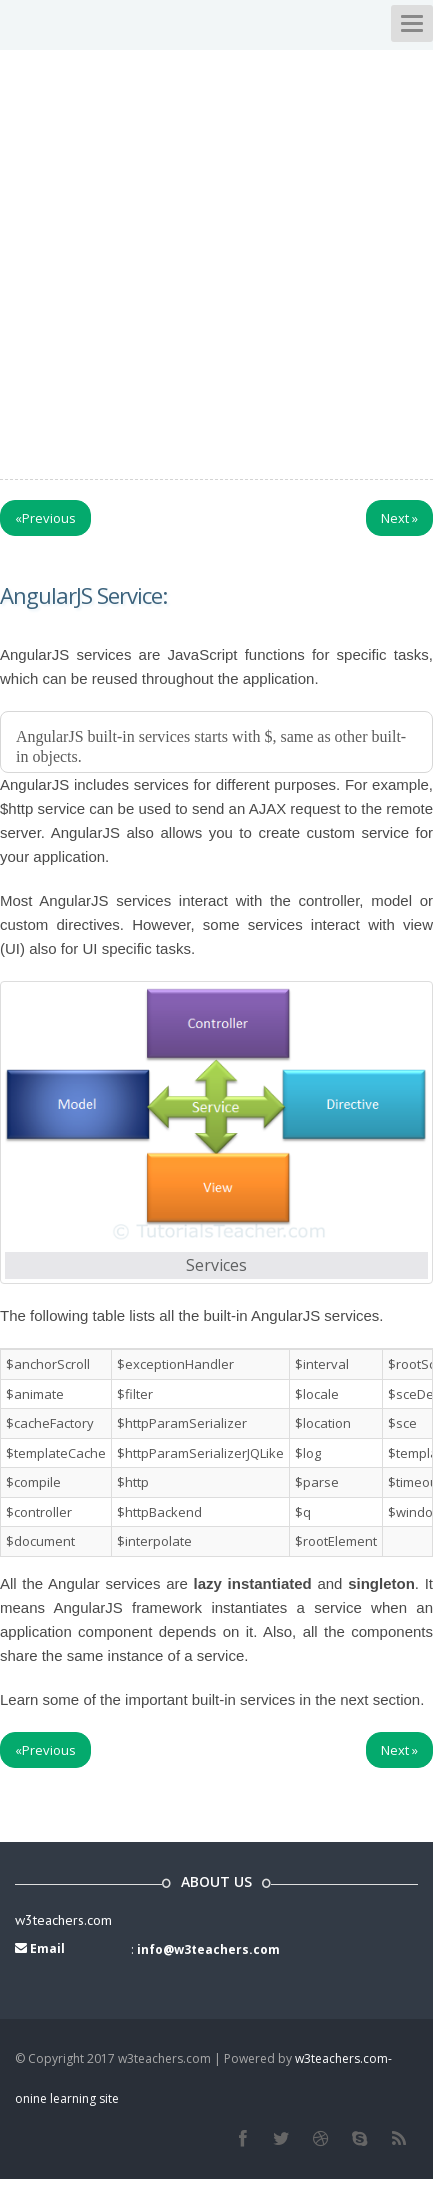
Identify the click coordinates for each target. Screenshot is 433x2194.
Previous (45, 518)
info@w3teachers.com (208, 1949)
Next (399, 518)
